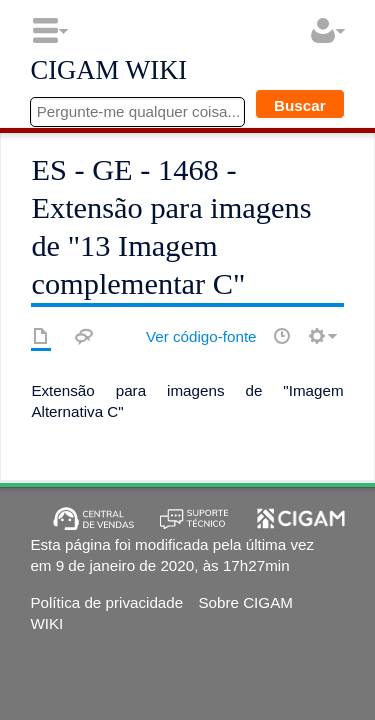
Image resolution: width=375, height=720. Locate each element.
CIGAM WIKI (108, 71)
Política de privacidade (106, 602)
